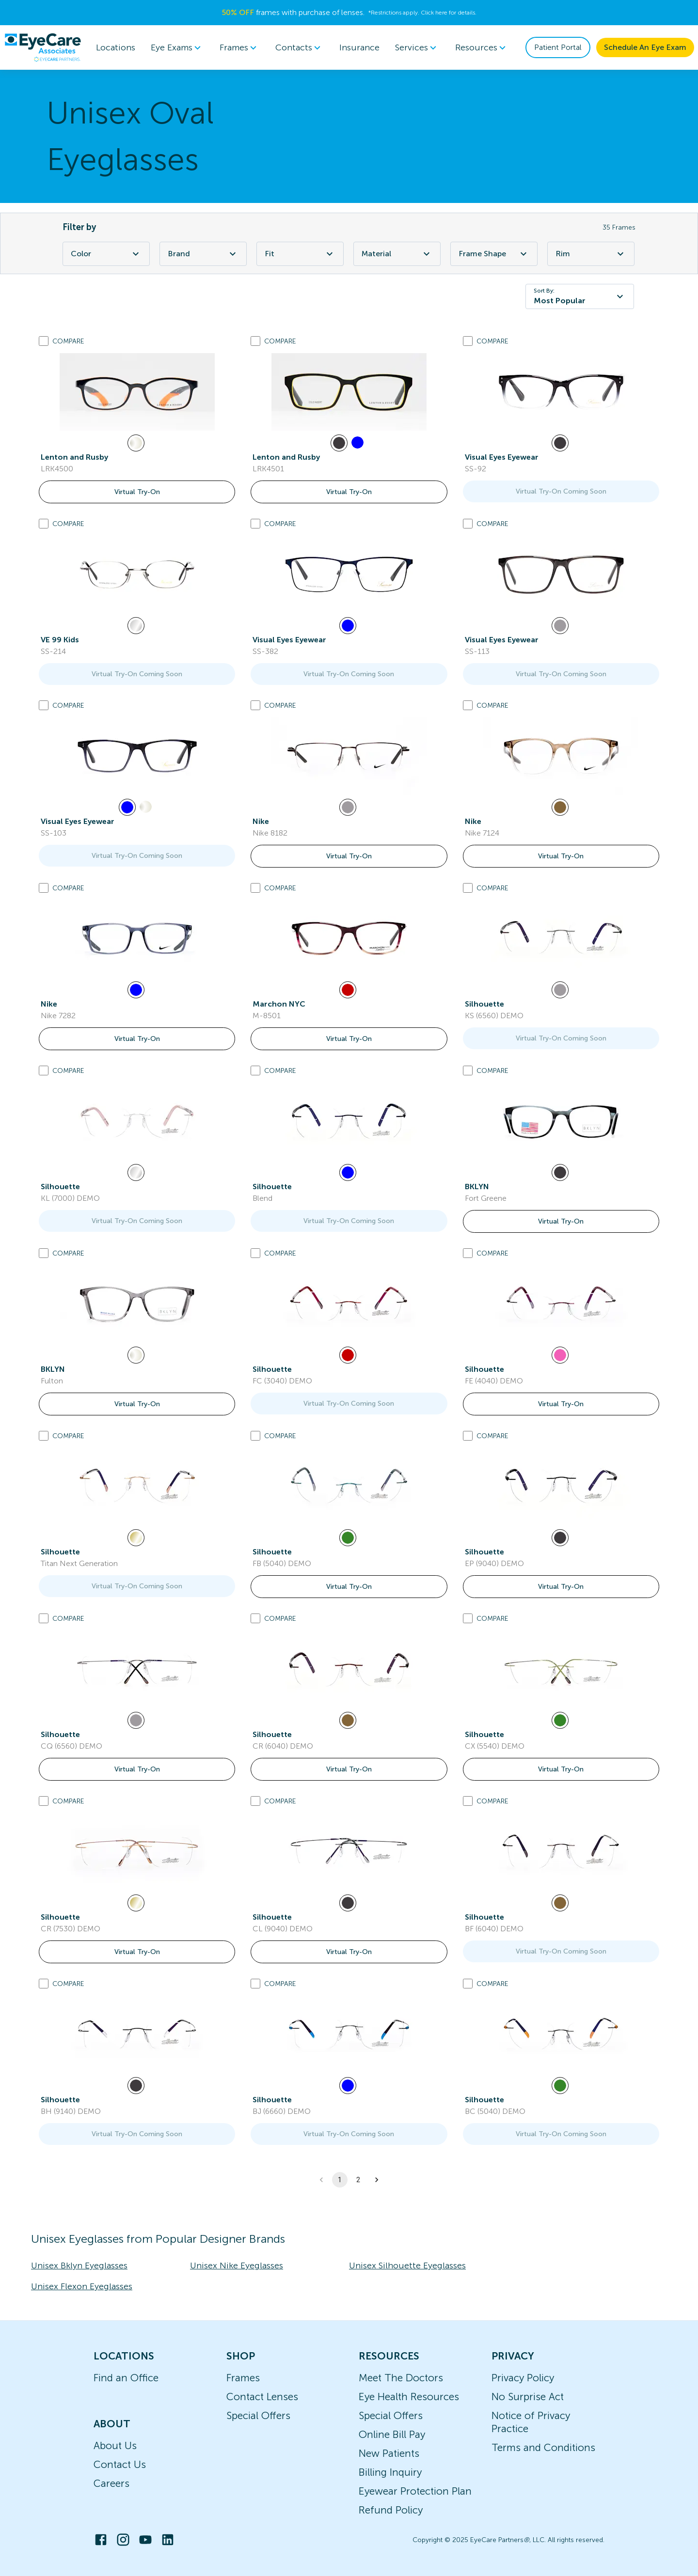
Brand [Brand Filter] (203, 254)
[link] (137, 392)
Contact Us (120, 2464)
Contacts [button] (299, 47)
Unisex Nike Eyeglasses (236, 2265)
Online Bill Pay (392, 2434)
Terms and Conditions (543, 2447)
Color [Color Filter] (106, 254)
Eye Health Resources (409, 2396)
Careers (111, 2483)
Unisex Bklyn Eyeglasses (79, 2265)
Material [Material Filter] (397, 254)
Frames (243, 2378)
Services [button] (417, 47)
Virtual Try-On (137, 492)
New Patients (389, 2453)
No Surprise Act (528, 2396)
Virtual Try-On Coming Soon (561, 491)
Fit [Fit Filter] (300, 254)
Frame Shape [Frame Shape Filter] (494, 254)
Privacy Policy (523, 2378)
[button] (376, 2180)
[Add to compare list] (43, 341)
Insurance (359, 47)
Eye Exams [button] (177, 47)
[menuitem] (177, 47)
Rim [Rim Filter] (590, 254)
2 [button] (358, 2180)
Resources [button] (482, 47)
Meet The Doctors (401, 2378)
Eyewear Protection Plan (415, 2491)
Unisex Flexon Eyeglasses (81, 2286)
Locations (115, 47)
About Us (115, 2445)
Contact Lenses (262, 2396)
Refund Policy (391, 2510)
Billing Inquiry (390, 2472)
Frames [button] (240, 47)
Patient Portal (558, 47)
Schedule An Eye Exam (645, 47)
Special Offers (258, 2415)
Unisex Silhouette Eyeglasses (407, 2265)
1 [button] (340, 2180)
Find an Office (126, 2378)
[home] (42, 47)
